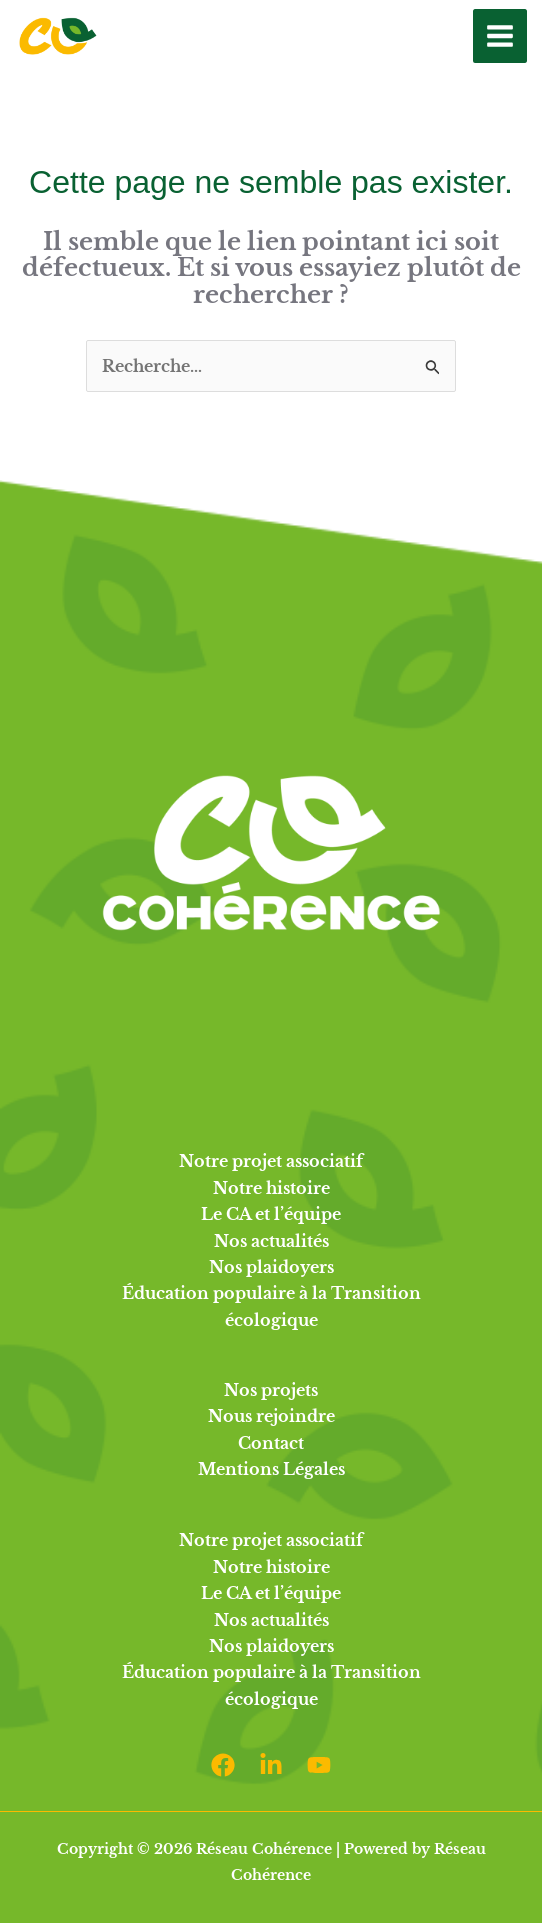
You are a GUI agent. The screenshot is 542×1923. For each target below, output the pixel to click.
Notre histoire (271, 1188)
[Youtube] (319, 1765)
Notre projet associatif (271, 1161)
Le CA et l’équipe (271, 1214)
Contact (271, 1443)
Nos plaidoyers (271, 1267)
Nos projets (271, 1390)
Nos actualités (271, 1241)
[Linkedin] (271, 1765)
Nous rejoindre (271, 1416)
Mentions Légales (271, 1469)
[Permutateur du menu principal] (500, 36)
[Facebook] (223, 1765)
